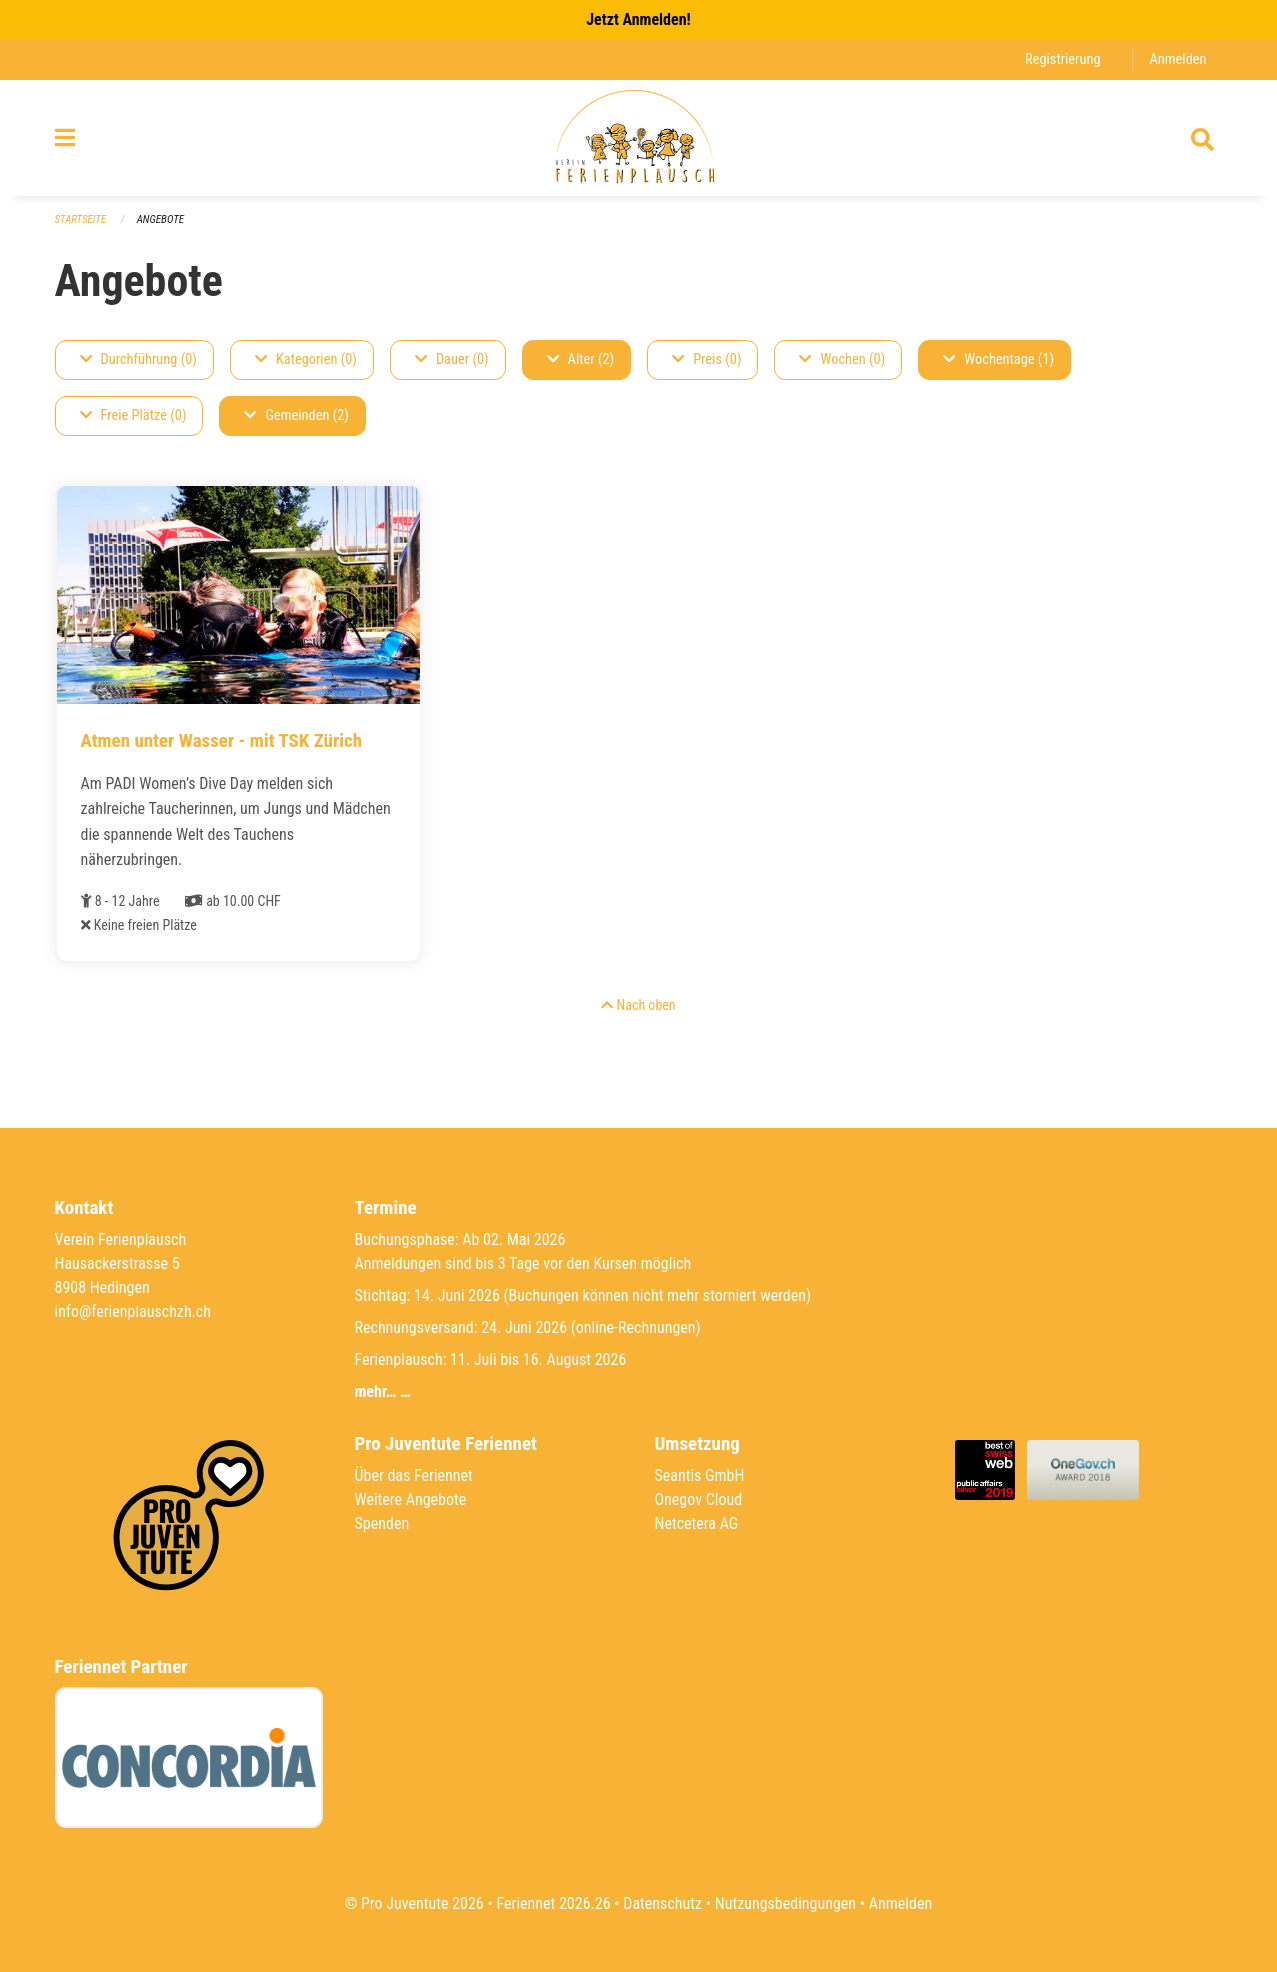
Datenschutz (662, 1903)
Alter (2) (581, 359)
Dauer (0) (452, 359)
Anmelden (1177, 59)
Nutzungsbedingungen (785, 1903)
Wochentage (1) (998, 359)
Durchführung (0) (138, 359)
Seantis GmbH (700, 1475)
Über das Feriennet (414, 1475)
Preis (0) (706, 359)
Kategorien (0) (306, 359)
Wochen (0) (842, 359)
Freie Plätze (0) (133, 415)
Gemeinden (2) (296, 415)
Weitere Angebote (411, 1499)
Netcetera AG (697, 1523)
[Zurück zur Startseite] (638, 138)
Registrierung (1062, 59)
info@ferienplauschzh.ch (133, 1311)
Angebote (160, 219)
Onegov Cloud (699, 1499)
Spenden (382, 1523)
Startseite (81, 219)
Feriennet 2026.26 (553, 1903)
